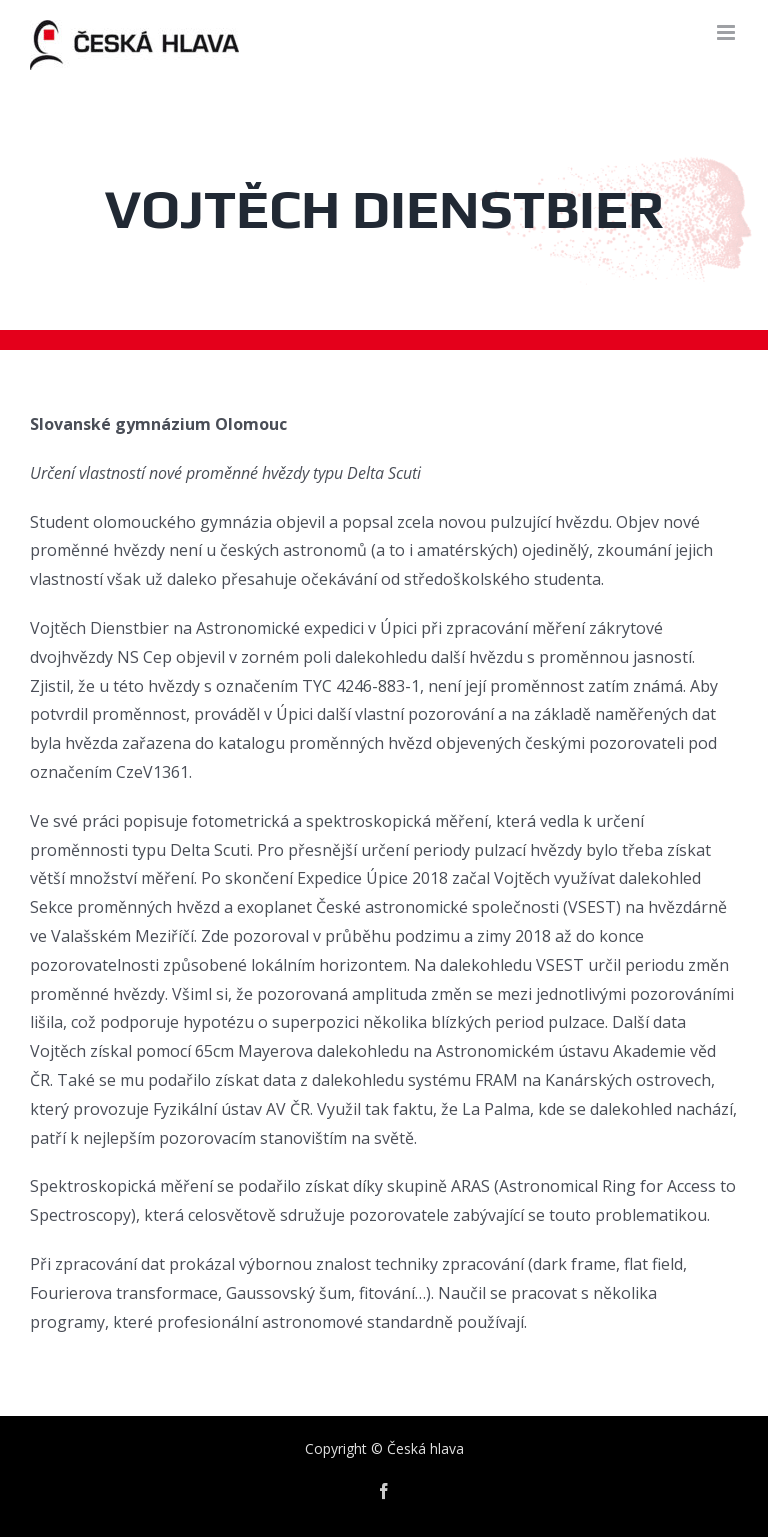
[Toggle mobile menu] (727, 32)
